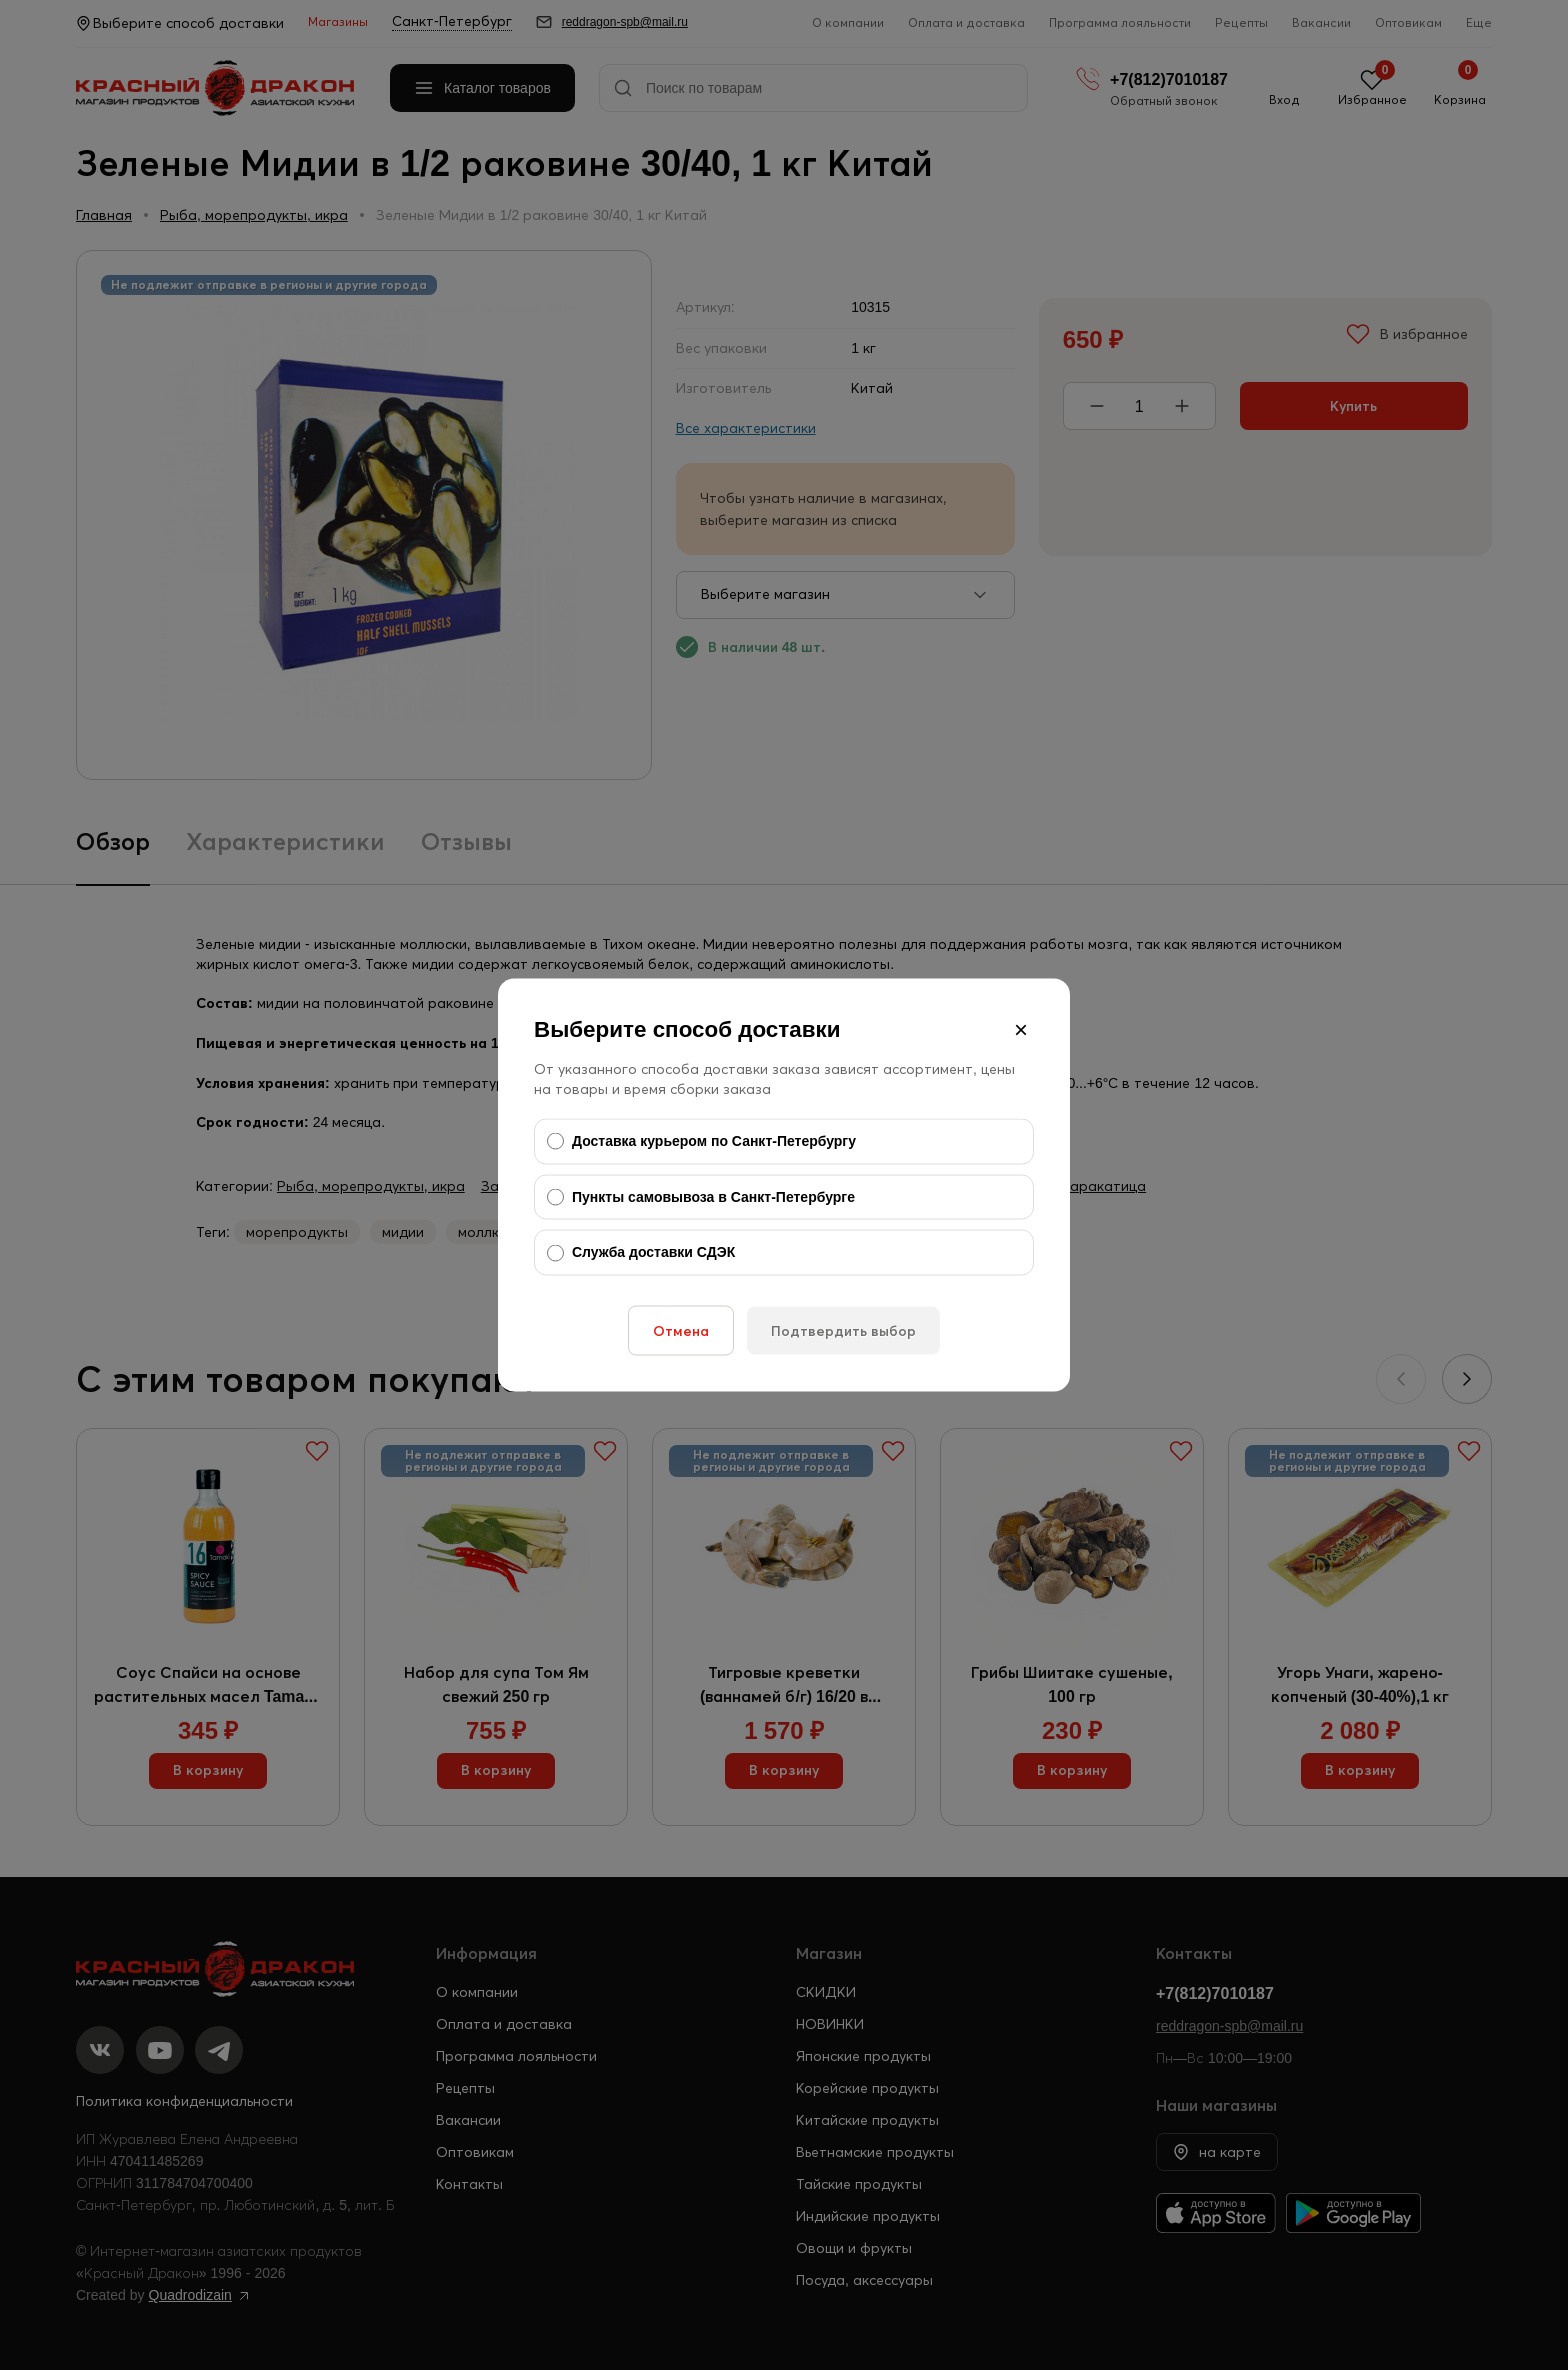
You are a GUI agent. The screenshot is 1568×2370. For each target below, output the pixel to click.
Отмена (681, 1330)
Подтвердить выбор (843, 1330)
